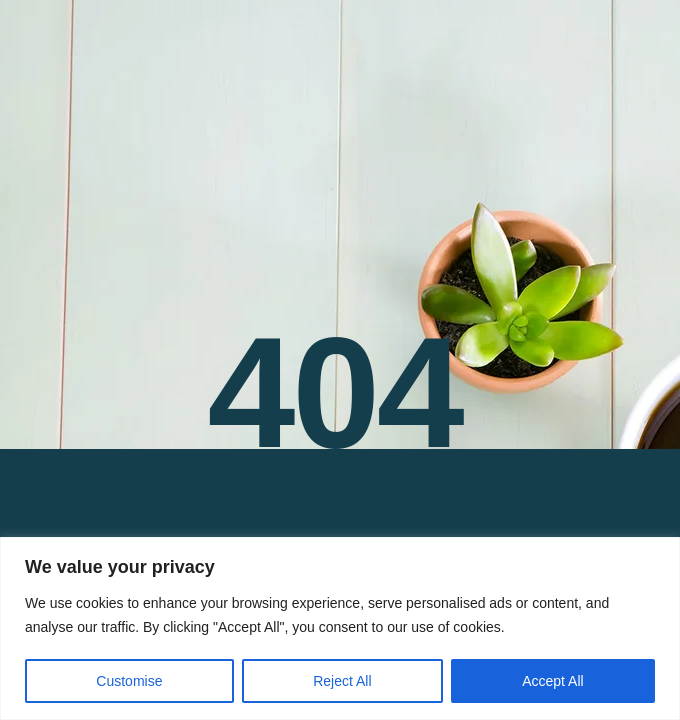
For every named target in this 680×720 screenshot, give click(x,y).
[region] (340, 628)
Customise (129, 681)
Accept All (552, 681)
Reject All (342, 681)
